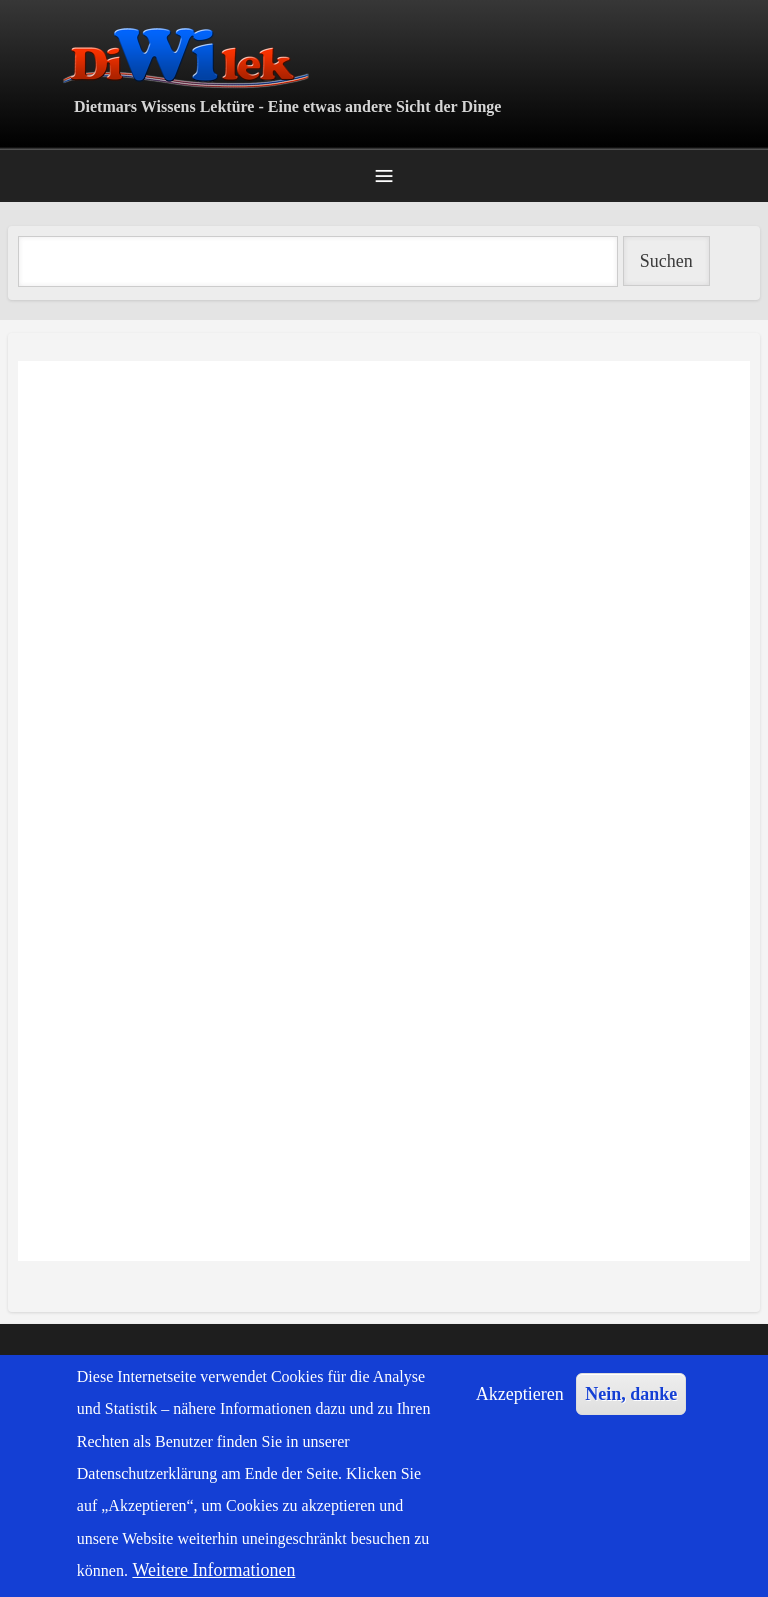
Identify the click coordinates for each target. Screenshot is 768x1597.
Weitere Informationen (213, 1570)
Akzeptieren (520, 1394)
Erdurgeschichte (21, 1288)
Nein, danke (631, 1394)
